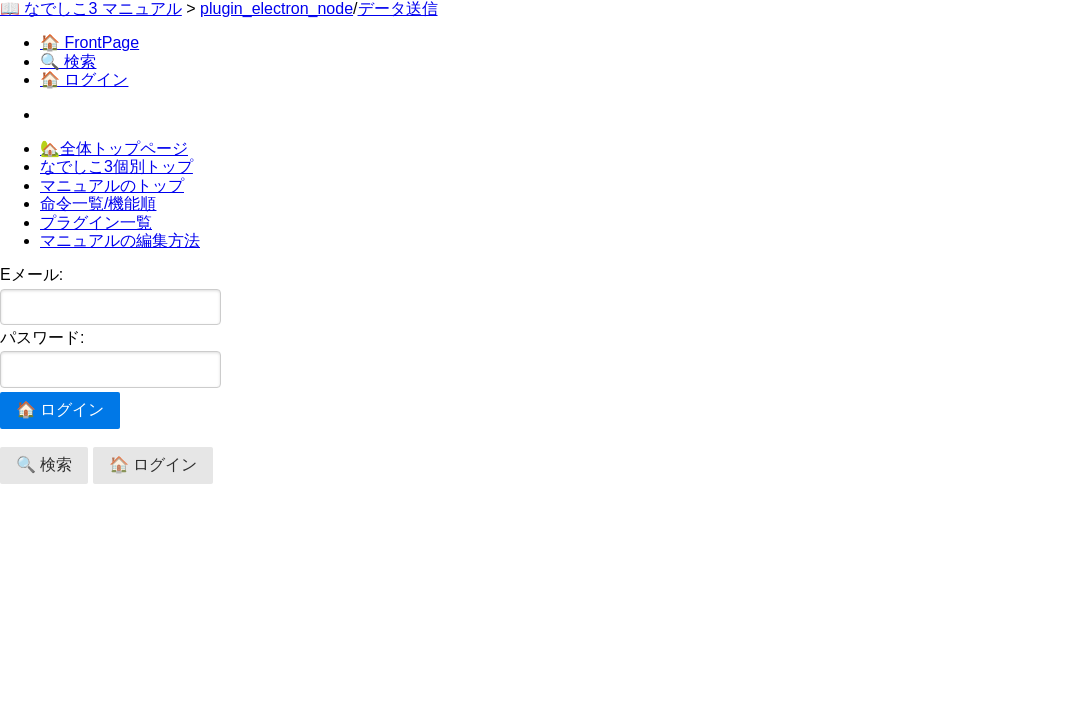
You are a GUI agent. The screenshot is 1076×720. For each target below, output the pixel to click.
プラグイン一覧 (96, 222)
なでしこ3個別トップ (116, 166)
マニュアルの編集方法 (120, 240)
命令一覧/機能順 (98, 203)
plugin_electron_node (276, 8)
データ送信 (398, 8)
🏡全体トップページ (114, 148)
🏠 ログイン (84, 79)
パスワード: (110, 358)
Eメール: (110, 295)
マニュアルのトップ (112, 185)
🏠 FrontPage (89, 42)
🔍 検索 (68, 61)
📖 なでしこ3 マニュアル (91, 8)
